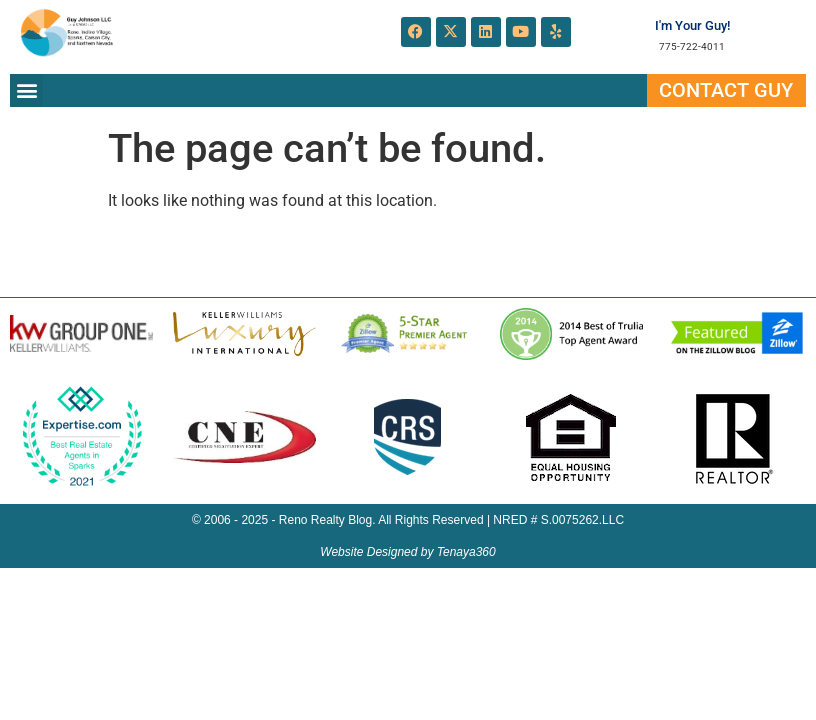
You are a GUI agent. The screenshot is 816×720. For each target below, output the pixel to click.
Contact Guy (726, 90)
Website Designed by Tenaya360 (407, 552)
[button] (26, 90)
